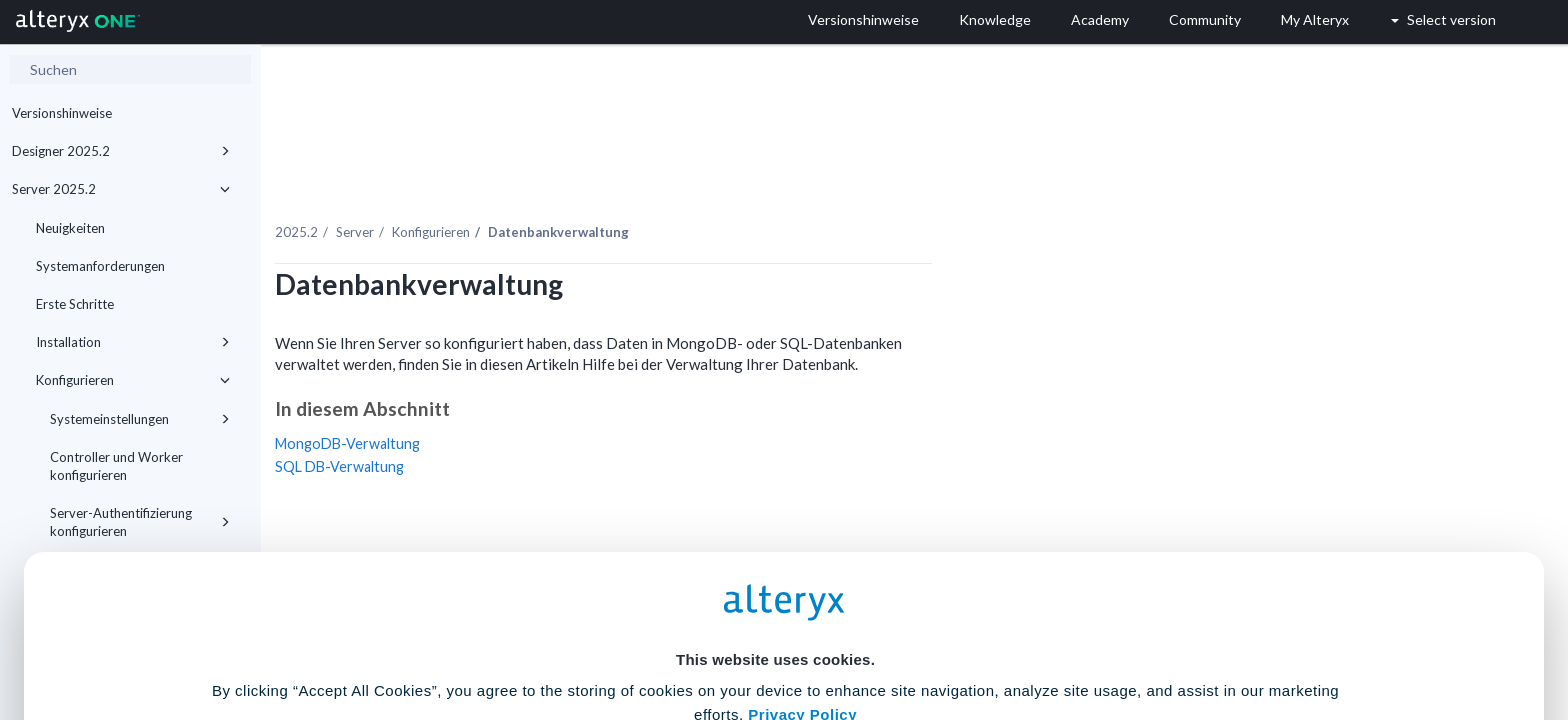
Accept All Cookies (632, 631)
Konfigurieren (635, 189)
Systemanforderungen (100, 266)
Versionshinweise (62, 113)
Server (559, 189)
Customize (937, 631)
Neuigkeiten (70, 228)
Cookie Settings (775, 572)
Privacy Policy (802, 517)
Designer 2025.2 (121, 151)
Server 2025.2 (121, 189)
